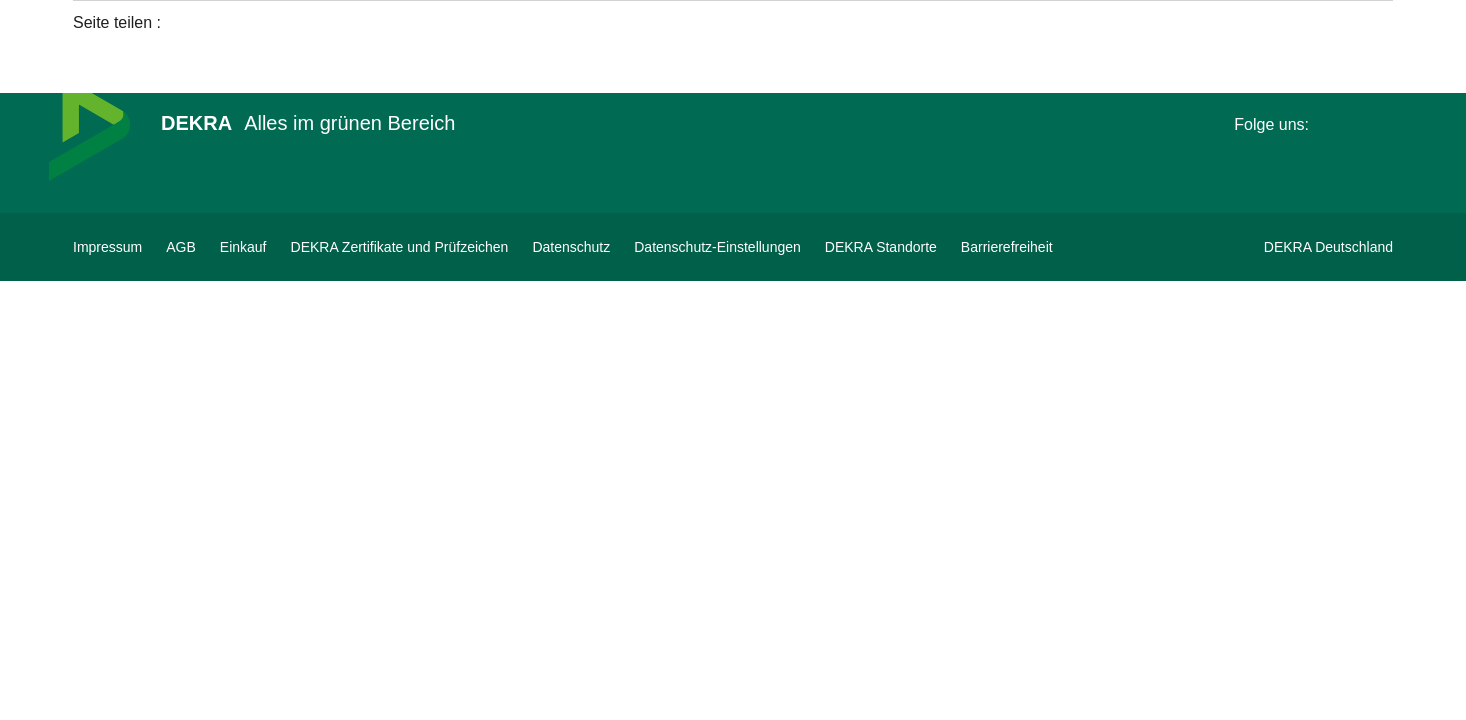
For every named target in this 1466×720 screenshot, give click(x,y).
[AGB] (181, 247)
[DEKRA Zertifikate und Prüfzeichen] (400, 247)
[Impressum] (107, 247)
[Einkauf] (243, 247)
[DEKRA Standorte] (881, 247)
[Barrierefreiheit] (1007, 247)
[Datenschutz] (571, 247)
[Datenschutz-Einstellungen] (717, 247)
